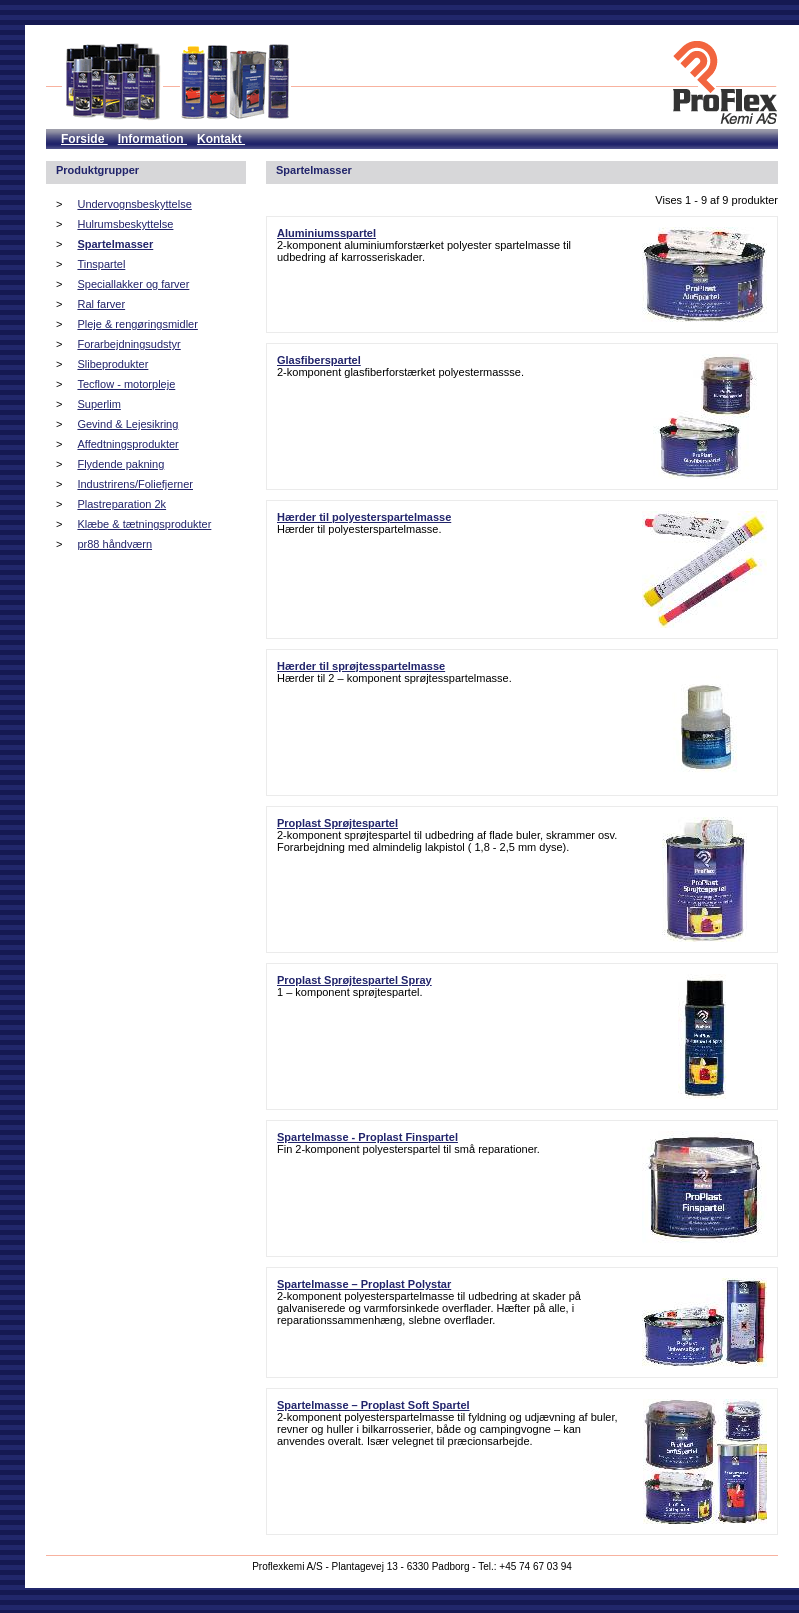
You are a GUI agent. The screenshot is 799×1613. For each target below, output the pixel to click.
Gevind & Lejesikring (127, 424)
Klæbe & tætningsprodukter (144, 524)
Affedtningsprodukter (127, 444)
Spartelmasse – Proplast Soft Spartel (373, 1405)
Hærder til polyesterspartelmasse (364, 517)
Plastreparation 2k (121, 504)
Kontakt (221, 139)
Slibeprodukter (112, 364)
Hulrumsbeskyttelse (125, 224)
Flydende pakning (120, 464)
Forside (84, 139)
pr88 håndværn (114, 544)
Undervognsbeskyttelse (134, 204)
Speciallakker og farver (133, 284)
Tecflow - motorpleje (126, 384)
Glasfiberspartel (319, 360)
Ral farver (101, 304)
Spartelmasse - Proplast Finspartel (367, 1137)
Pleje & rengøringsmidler (137, 324)
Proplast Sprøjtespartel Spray (354, 980)
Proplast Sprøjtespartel (337, 823)
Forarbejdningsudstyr (128, 344)
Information (152, 139)
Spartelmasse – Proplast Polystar (364, 1284)
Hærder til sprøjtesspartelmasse (361, 666)
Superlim (98, 404)
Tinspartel (101, 264)
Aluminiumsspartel (326, 233)
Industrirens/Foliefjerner (135, 484)
